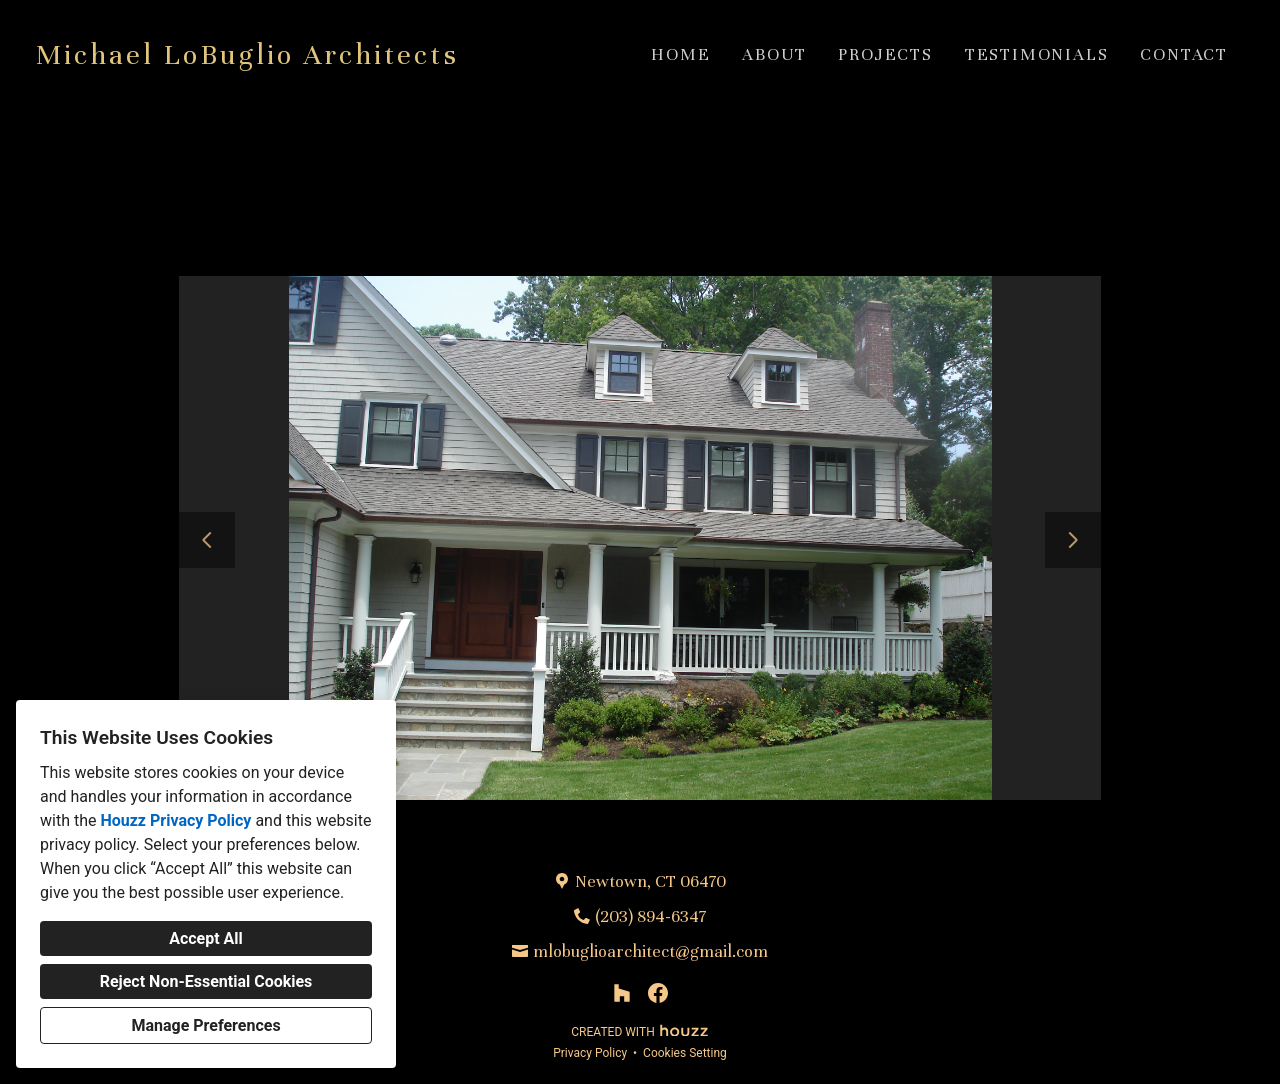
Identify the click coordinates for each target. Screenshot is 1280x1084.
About (774, 54)
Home (680, 54)
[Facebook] (658, 993)
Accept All (206, 938)
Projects (885, 54)
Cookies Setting (685, 1053)
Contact (1184, 54)
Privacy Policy (590, 1053)
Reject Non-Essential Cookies (206, 981)
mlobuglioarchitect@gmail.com (650, 951)
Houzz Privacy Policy (175, 820)
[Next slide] (1073, 540)
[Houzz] (622, 993)
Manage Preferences (205, 1025)
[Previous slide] (207, 540)
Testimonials (1037, 54)
